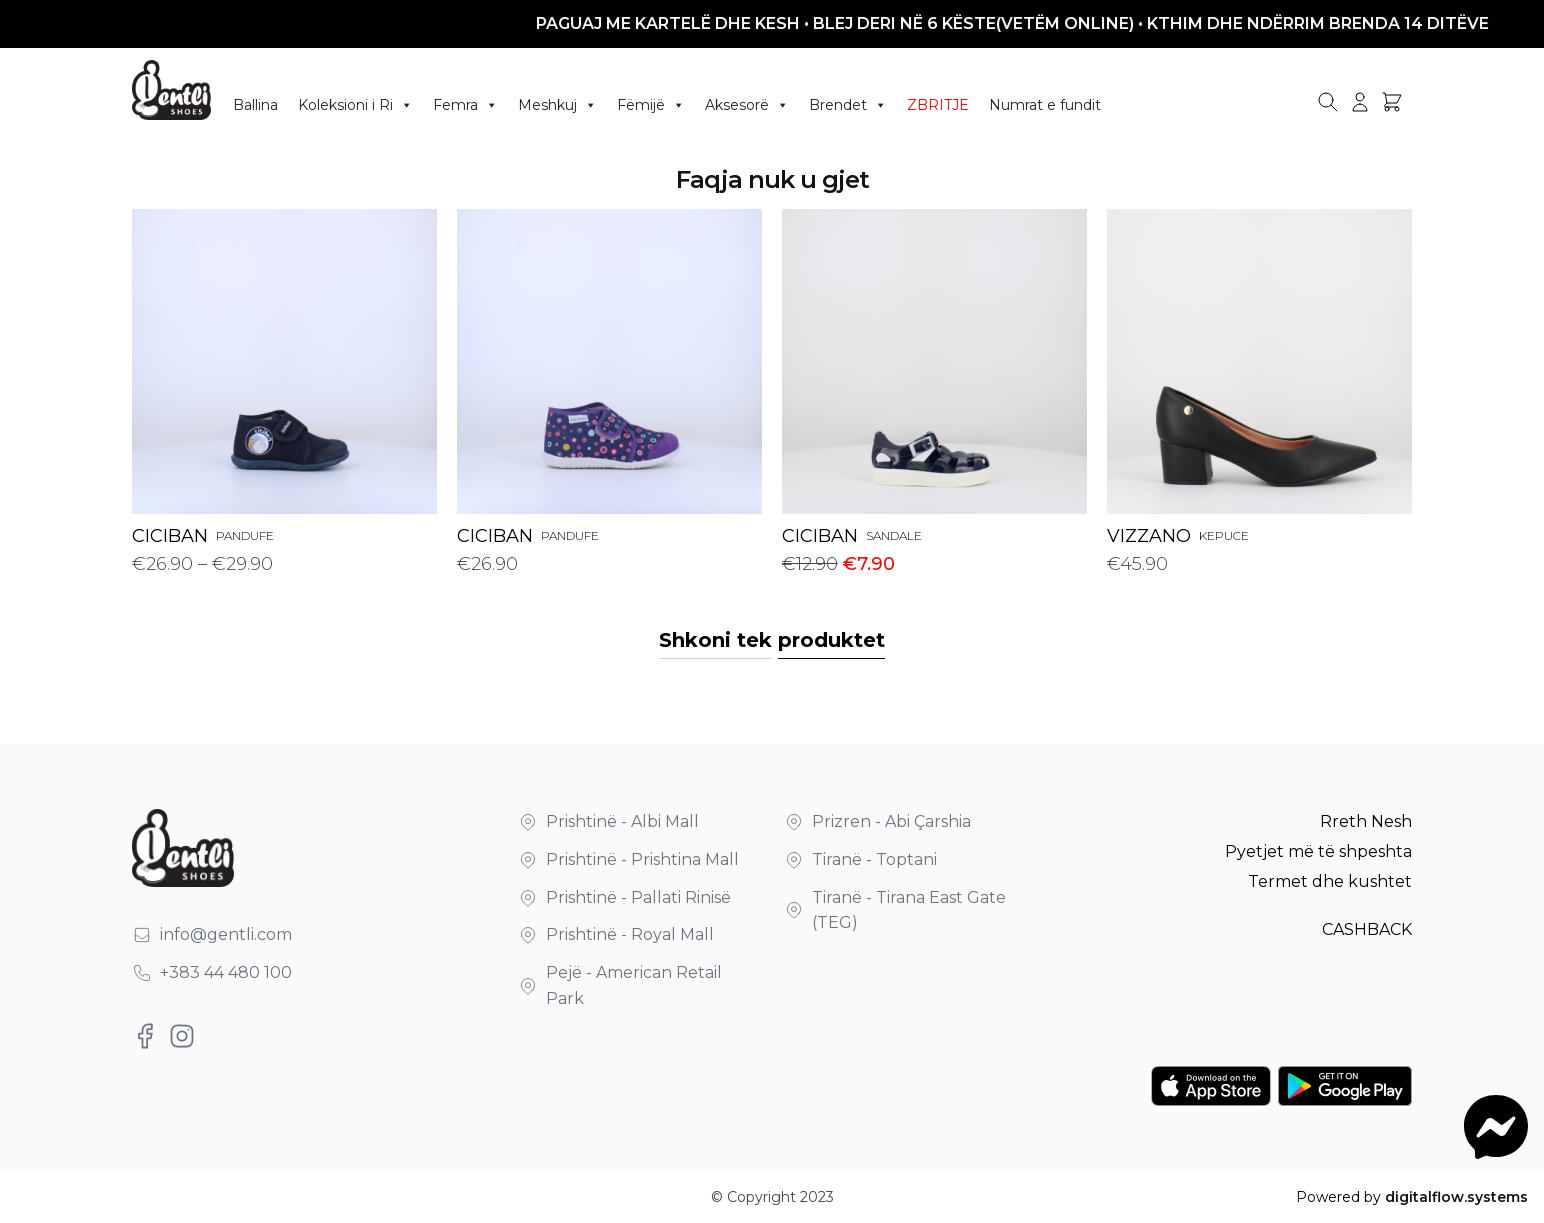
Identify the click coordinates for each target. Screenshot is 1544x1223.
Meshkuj (557, 105)
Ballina (255, 105)
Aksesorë (747, 105)
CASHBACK (1367, 929)
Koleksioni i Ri (355, 105)
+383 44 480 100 (226, 972)
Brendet (848, 105)
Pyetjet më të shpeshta (1318, 851)
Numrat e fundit (1045, 105)
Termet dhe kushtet (1330, 881)
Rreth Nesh (1366, 821)
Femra (465, 105)
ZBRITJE (938, 105)
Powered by (1412, 1197)
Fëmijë (651, 105)
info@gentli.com (226, 934)
